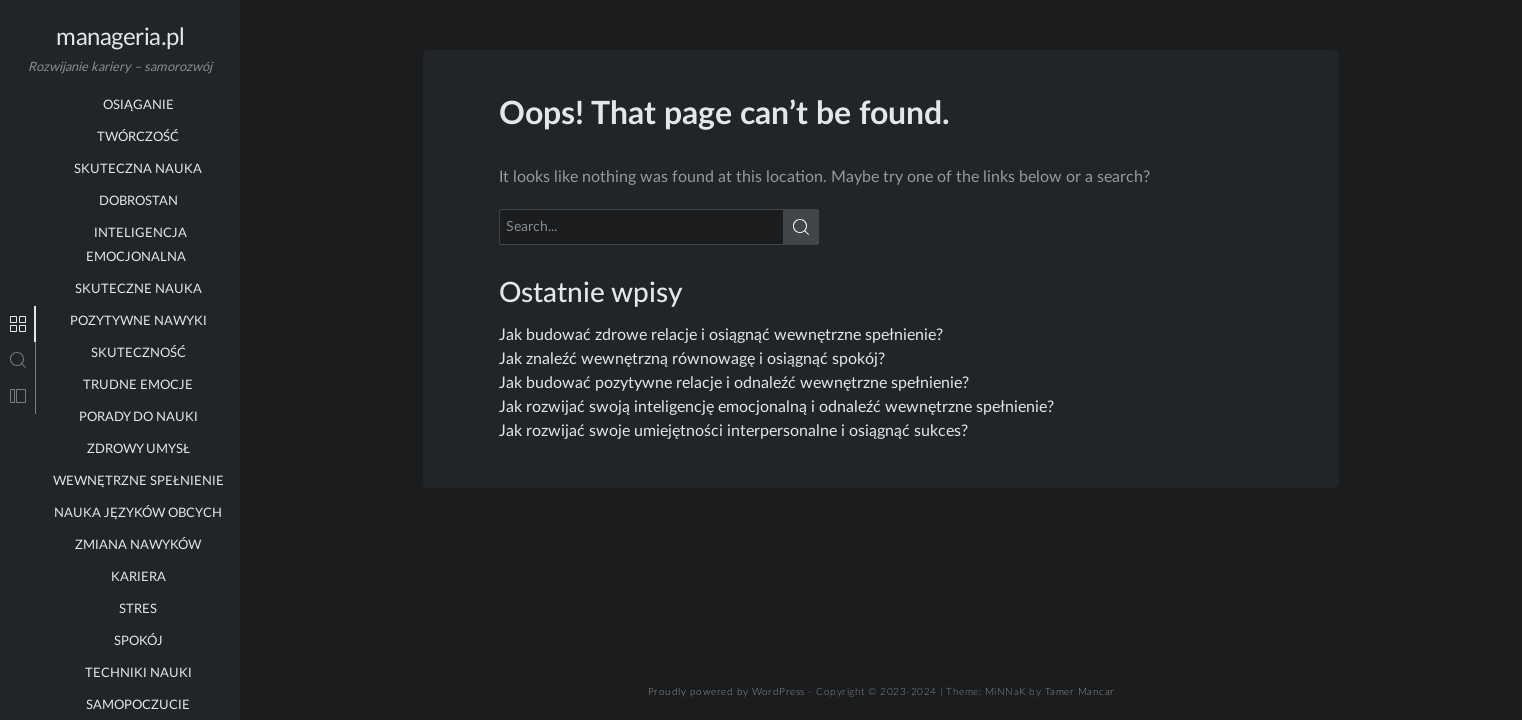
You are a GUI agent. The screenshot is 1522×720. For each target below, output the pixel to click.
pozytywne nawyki (138, 283)
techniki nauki (138, 635)
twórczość (138, 99)
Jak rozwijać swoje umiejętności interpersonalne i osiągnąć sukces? (733, 431)
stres (138, 571)
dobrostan (138, 163)
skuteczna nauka (138, 131)
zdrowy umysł (138, 411)
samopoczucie (138, 667)
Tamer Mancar (1080, 692)
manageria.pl (120, 38)
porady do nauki (138, 379)
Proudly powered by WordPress (726, 692)
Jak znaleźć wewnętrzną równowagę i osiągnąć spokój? (692, 359)
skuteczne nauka (138, 251)
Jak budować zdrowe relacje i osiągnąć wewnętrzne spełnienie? (721, 335)
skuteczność (138, 315)
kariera (138, 539)
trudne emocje (138, 347)
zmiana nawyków (138, 507)
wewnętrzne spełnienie (138, 443)
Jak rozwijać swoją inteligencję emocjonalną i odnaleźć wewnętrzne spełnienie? (776, 407)
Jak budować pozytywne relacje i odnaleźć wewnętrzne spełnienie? (734, 383)
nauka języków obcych (138, 475)
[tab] (18, 324)
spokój (138, 603)
